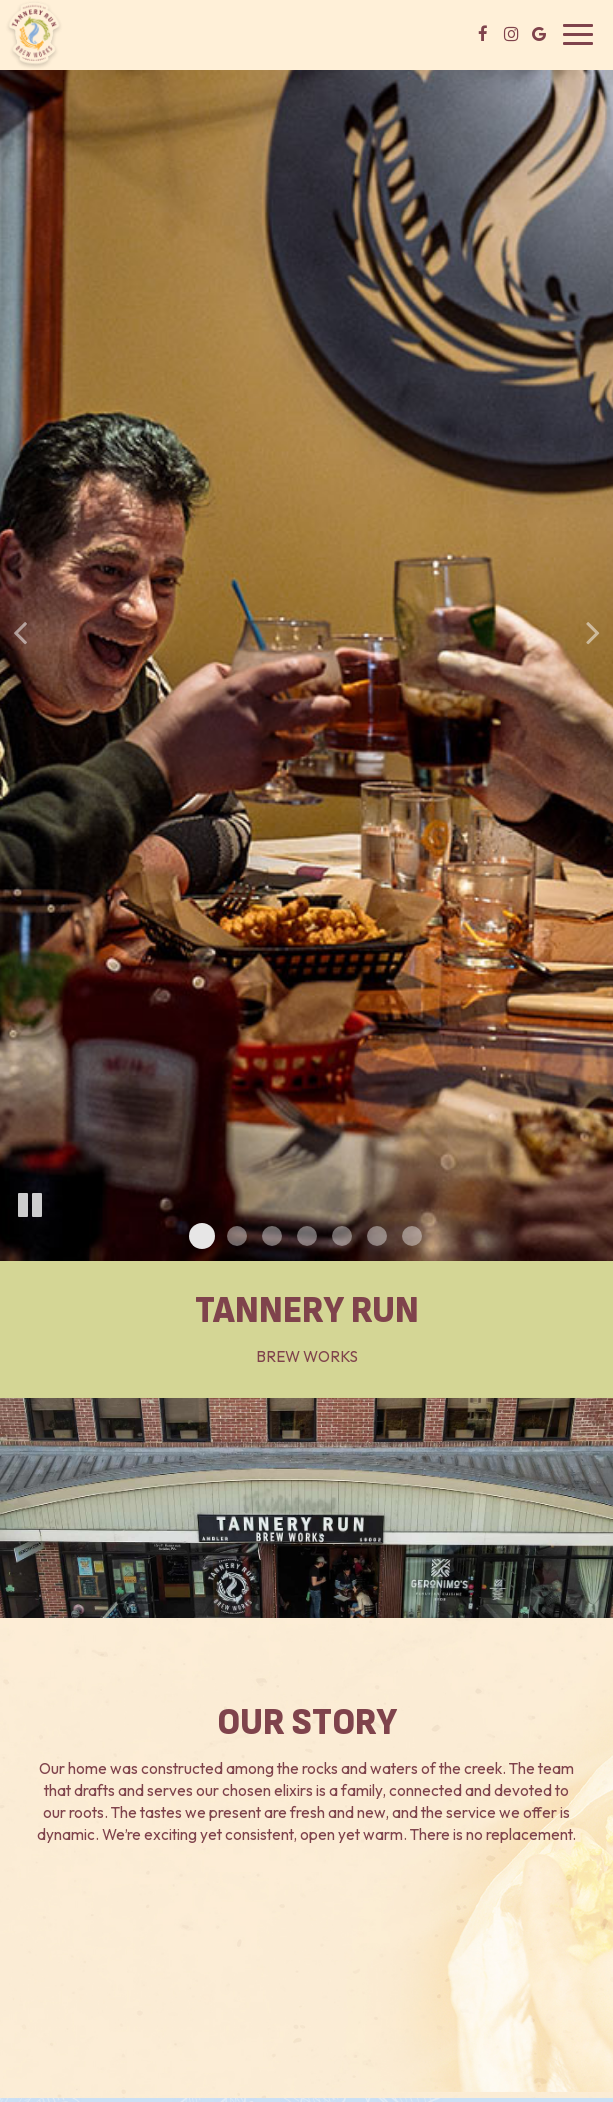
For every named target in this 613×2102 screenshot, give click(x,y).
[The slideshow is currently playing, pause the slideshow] (30, 1206)
